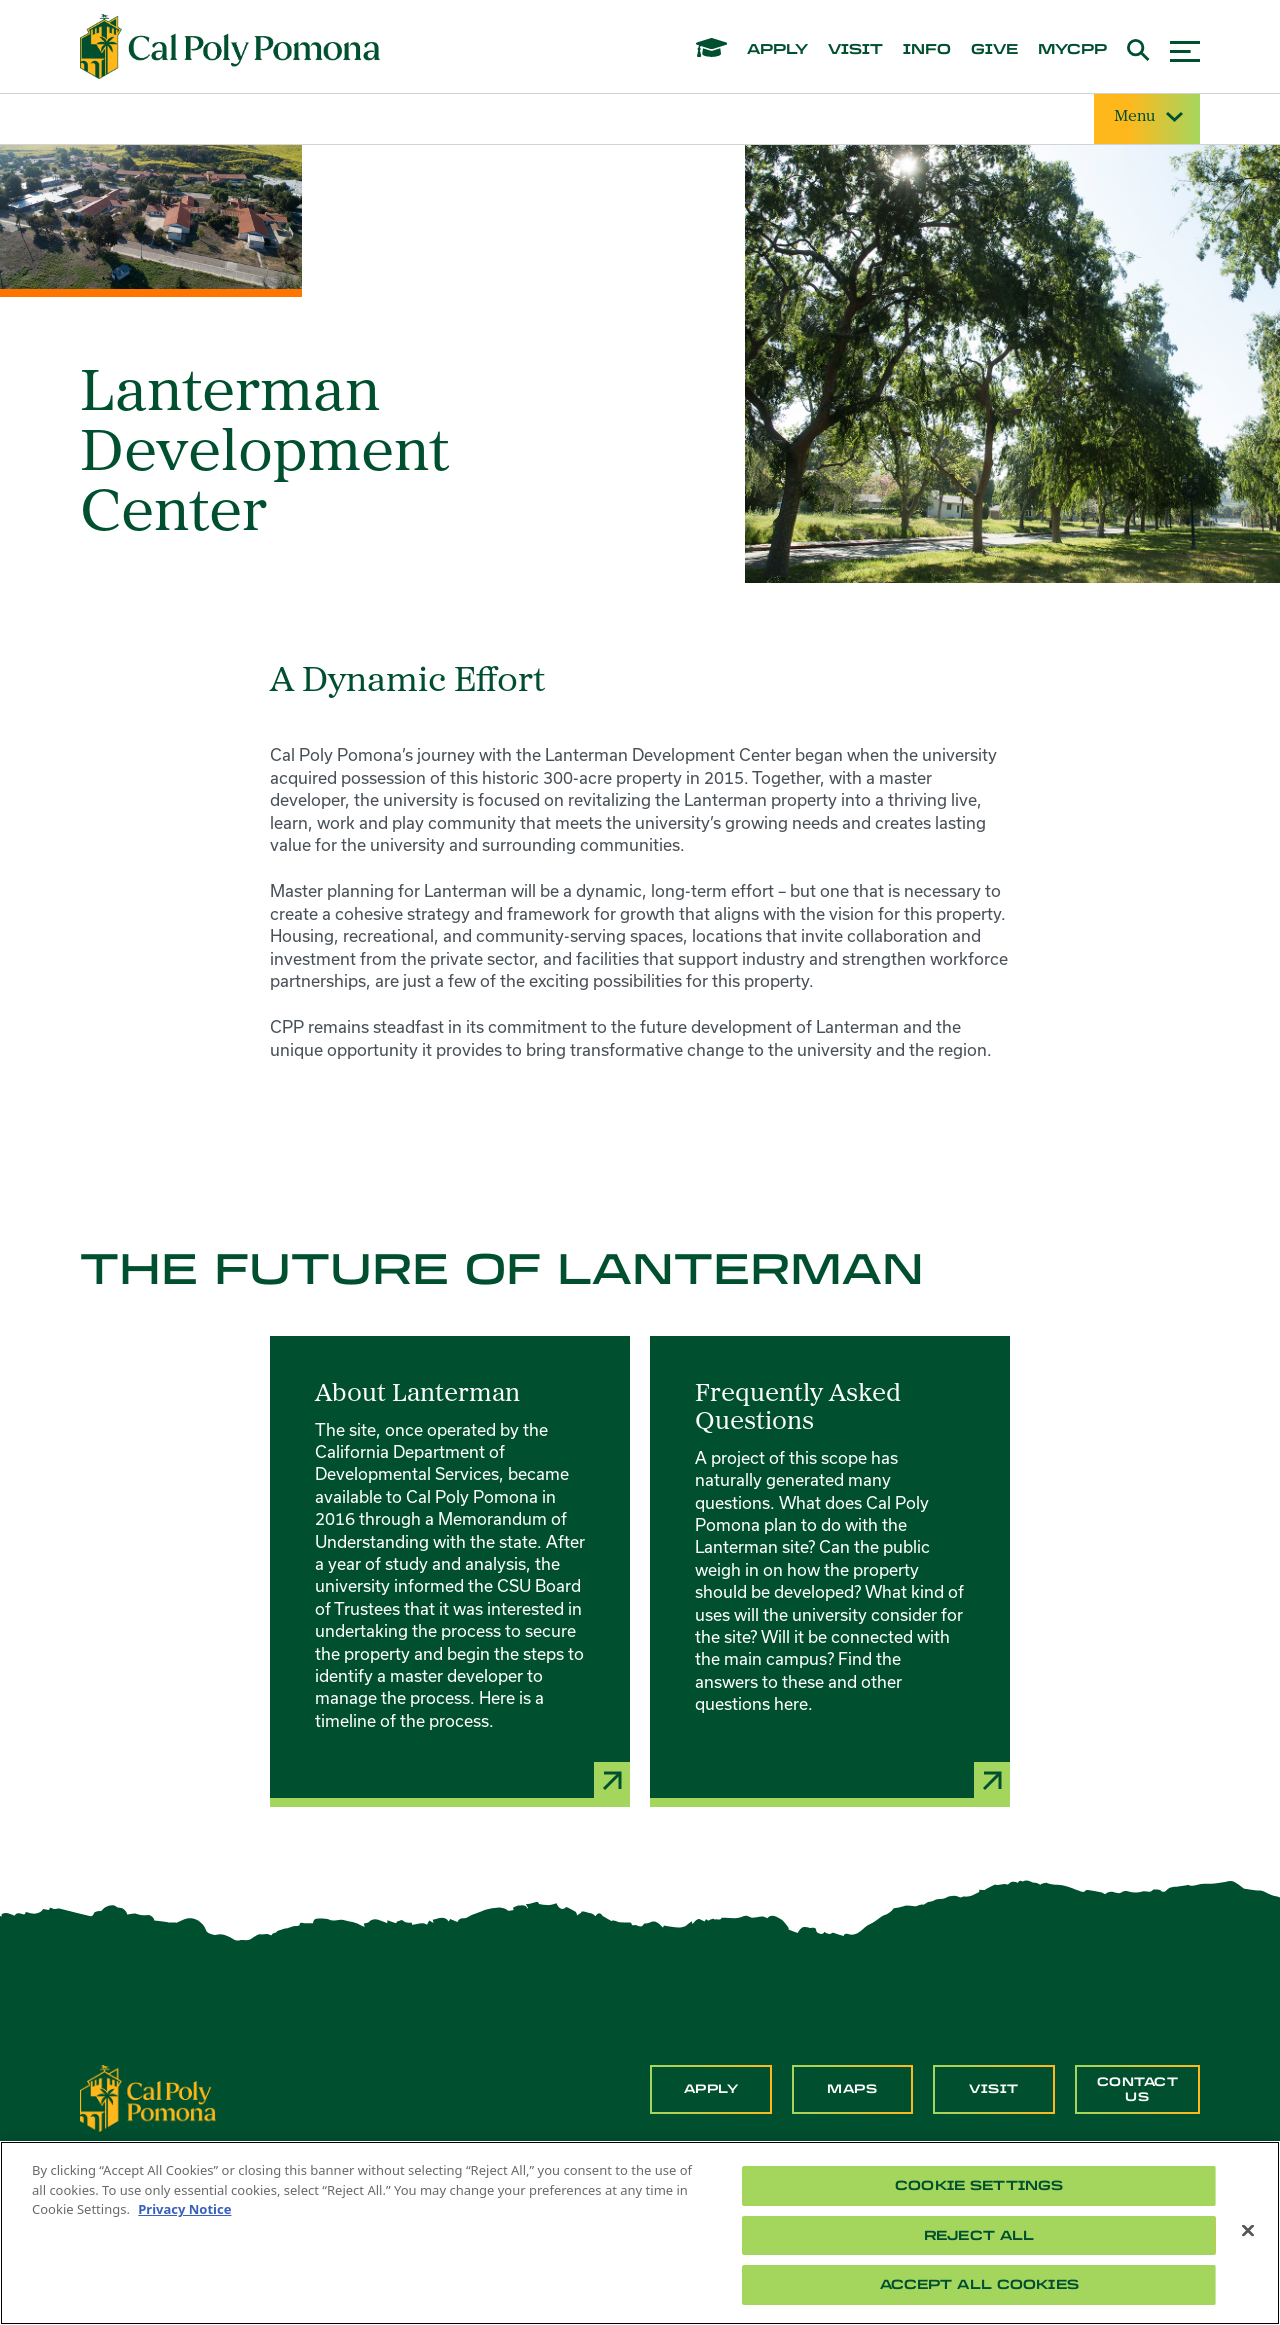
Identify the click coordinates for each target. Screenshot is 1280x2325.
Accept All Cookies (979, 2284)
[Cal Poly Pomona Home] (230, 47)
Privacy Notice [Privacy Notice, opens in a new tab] (184, 2209)
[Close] (1248, 2231)
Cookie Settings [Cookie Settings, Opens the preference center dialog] (979, 2185)
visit (855, 50)
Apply (711, 2089)
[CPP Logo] (148, 2097)
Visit (994, 2089)
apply (777, 50)
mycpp (1072, 50)
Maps (852, 2089)
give (994, 50)
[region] (640, 2233)
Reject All (979, 2235)
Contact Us (1138, 2089)
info (927, 50)
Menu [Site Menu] (1147, 117)
